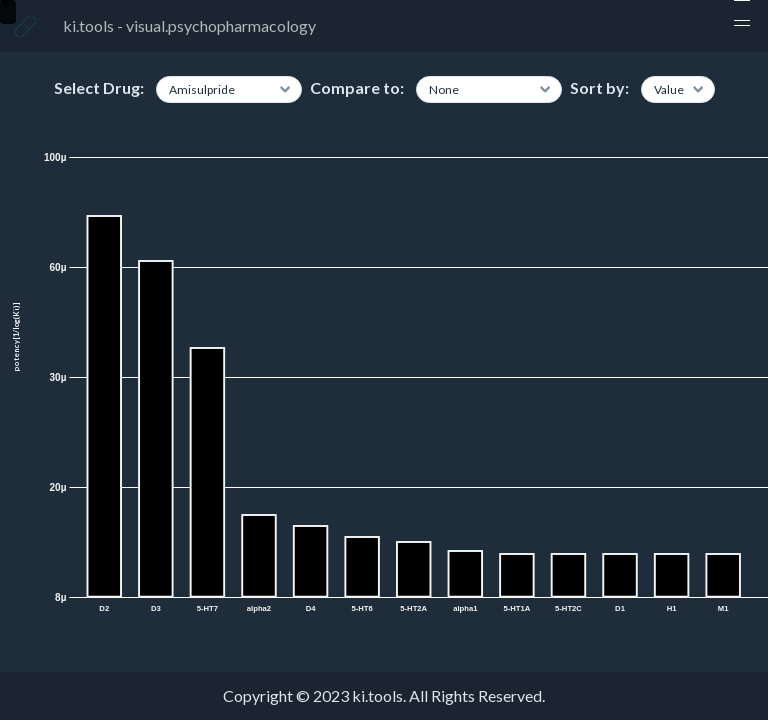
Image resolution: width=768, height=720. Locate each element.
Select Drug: (99, 87)
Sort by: (599, 87)
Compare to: (357, 87)
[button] (742, 26)
